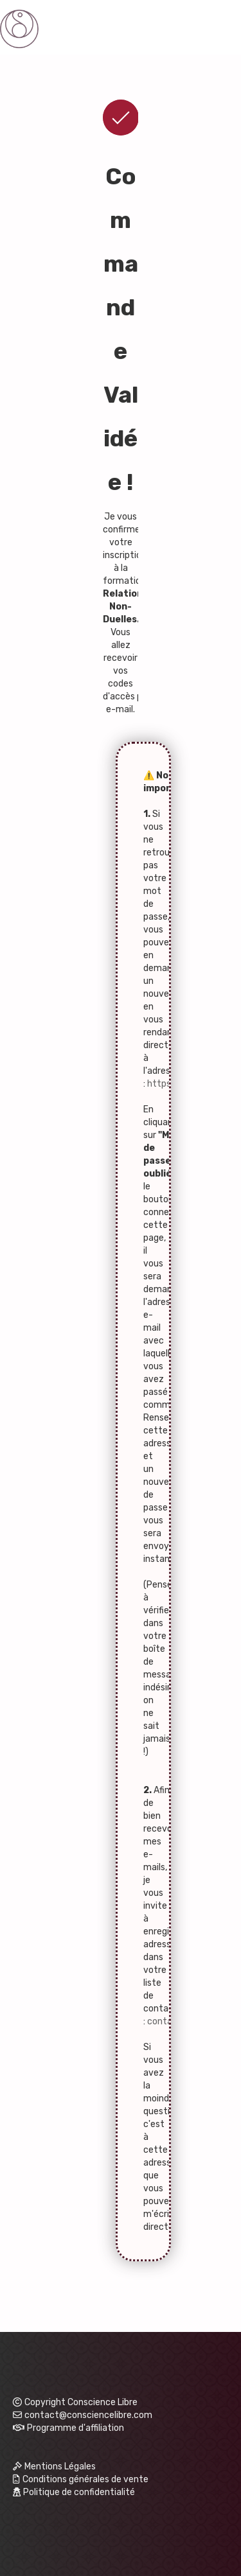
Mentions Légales (54, 2466)
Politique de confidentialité (74, 2492)
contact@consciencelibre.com (82, 2415)
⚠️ (148, 775)
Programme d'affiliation (75, 2428)
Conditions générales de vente (80, 2479)
